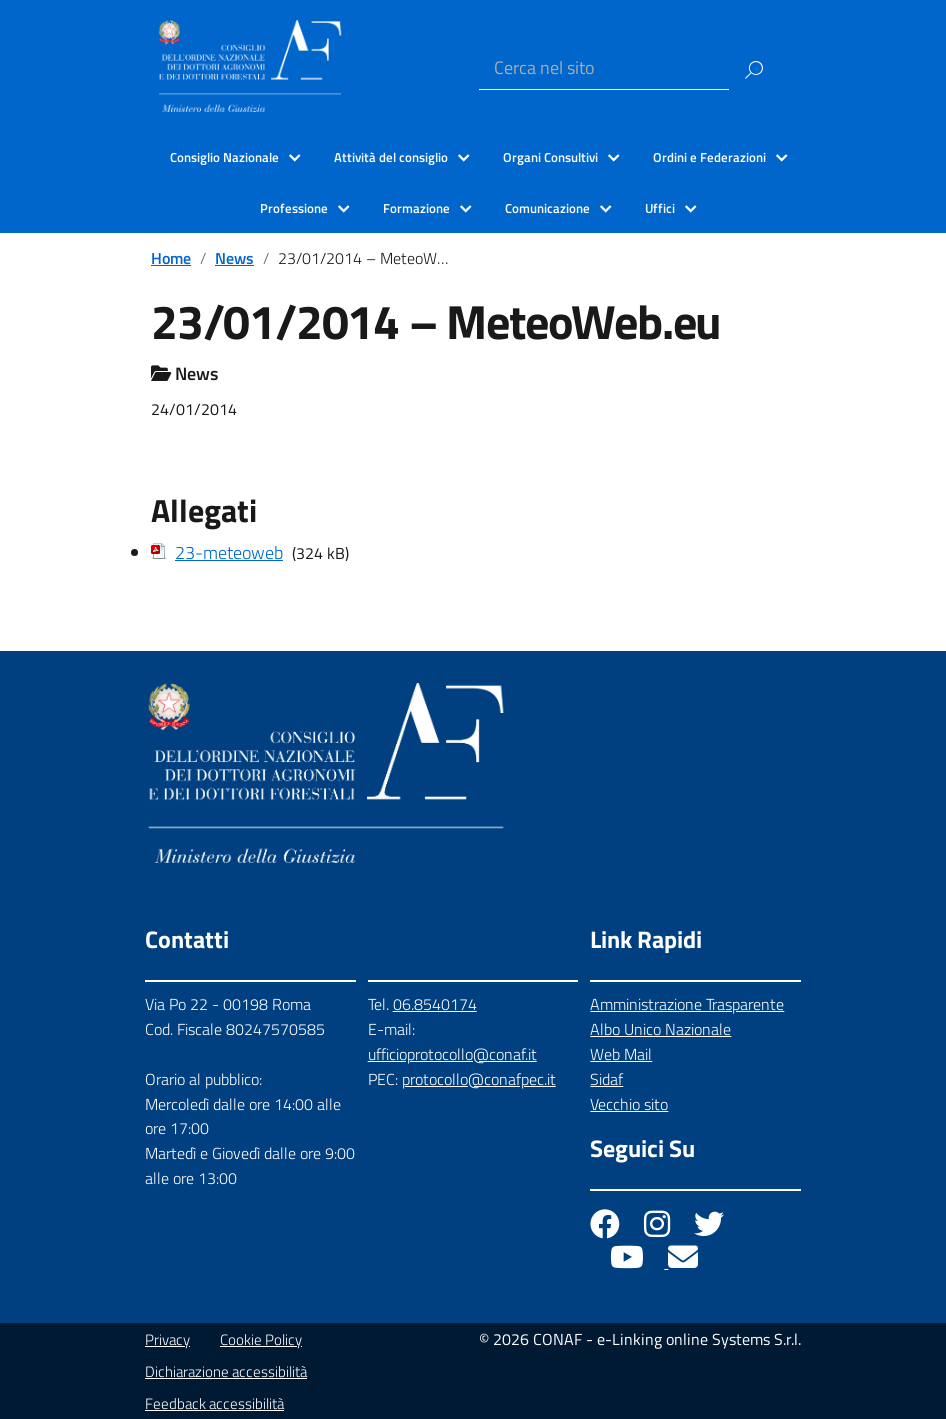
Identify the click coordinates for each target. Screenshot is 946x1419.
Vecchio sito (629, 1104)
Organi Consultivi (550, 157)
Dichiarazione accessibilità (226, 1371)
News (234, 258)
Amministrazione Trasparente (687, 1004)
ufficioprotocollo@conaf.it (452, 1054)
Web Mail (621, 1054)
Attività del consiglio (391, 157)
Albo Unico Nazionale (660, 1029)
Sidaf (606, 1079)
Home (171, 258)
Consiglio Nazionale (224, 157)
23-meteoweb (229, 552)
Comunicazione (547, 208)
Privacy (167, 1339)
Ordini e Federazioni (709, 157)
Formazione (416, 208)
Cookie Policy (261, 1339)
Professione (294, 208)
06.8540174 (435, 1004)
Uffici (660, 208)
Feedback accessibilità (214, 1403)
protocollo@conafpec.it (479, 1079)
